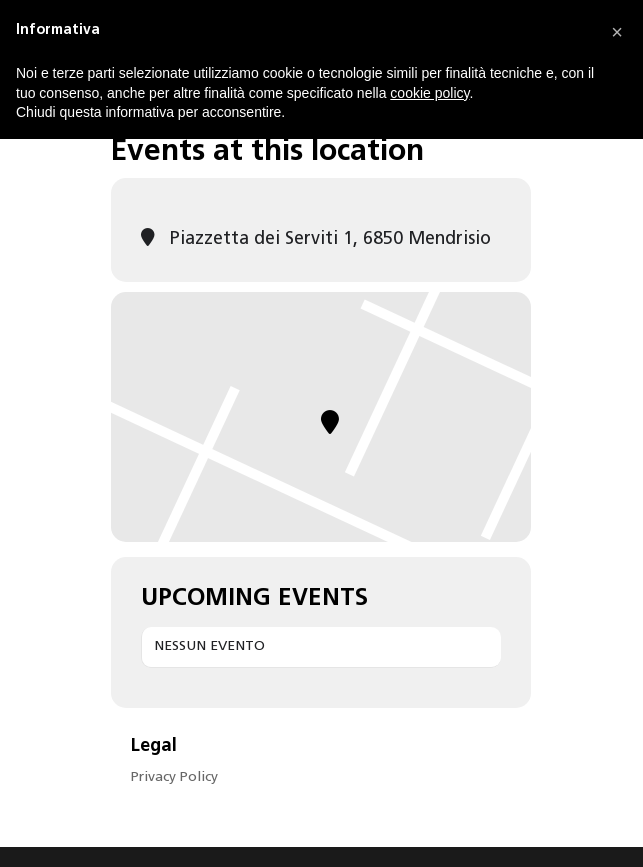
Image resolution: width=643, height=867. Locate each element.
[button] (617, 32)
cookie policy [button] (429, 93)
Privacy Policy (174, 777)
